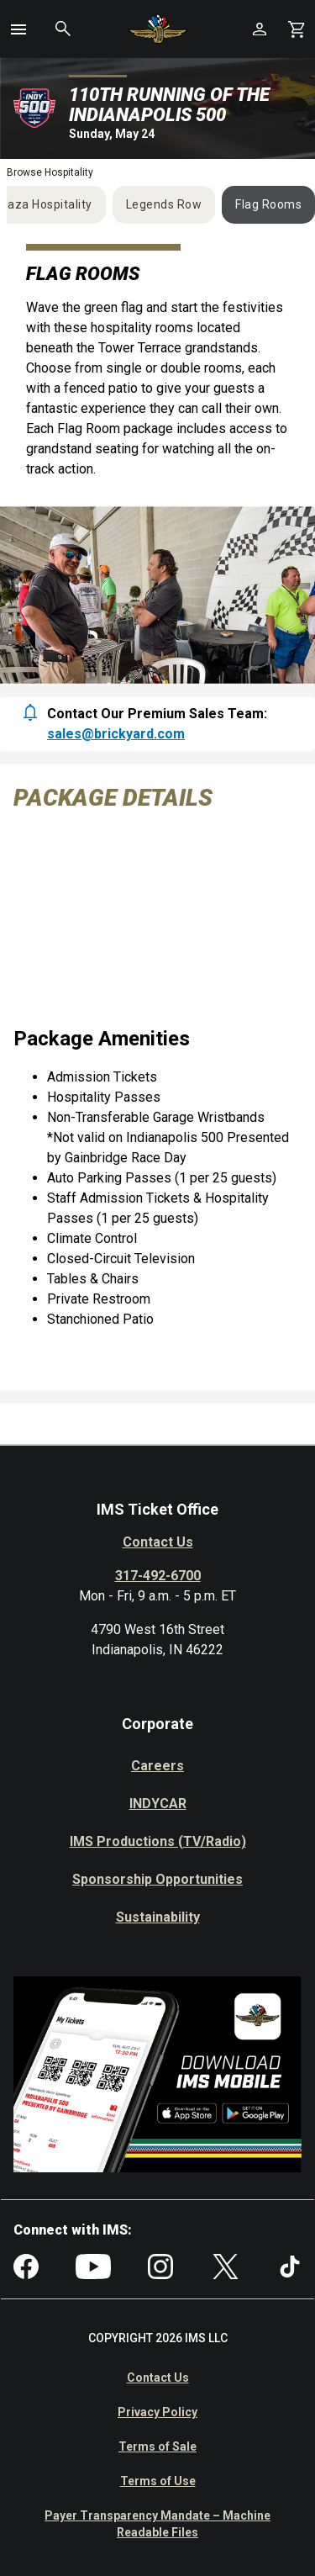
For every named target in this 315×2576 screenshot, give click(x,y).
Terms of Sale (157, 2446)
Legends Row (164, 204)
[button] (18, 29)
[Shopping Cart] (296, 29)
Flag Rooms (268, 204)
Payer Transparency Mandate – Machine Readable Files (157, 2524)
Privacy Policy (157, 2412)
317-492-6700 (158, 1576)
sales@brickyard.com (116, 734)
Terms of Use (158, 2481)
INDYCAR (157, 1804)
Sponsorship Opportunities (157, 1879)
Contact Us (158, 1542)
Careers (157, 1766)
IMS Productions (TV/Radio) (158, 1841)
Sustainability (158, 1917)
